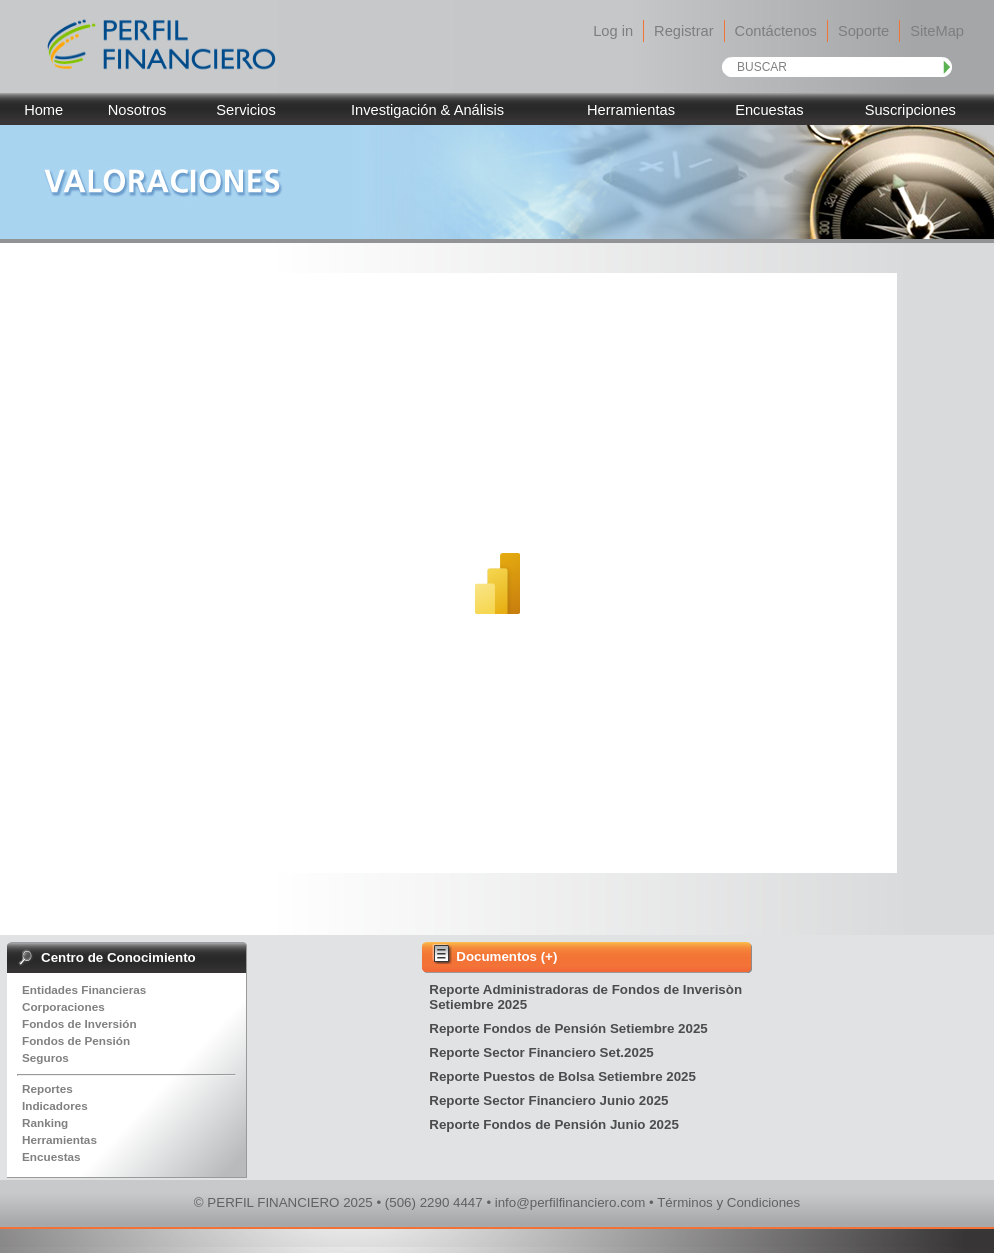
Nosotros (137, 110)
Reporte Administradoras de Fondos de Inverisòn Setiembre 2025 (585, 997)
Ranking (45, 1122)
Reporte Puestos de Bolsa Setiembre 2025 (564, 1076)
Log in (613, 31)
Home (43, 110)
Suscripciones (910, 110)
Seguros (45, 1057)
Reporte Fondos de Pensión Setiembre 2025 (570, 1028)
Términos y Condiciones (728, 1202)
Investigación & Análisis (427, 110)
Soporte (863, 31)
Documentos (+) (506, 956)
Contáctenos (776, 31)
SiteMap (937, 31)
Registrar (683, 31)
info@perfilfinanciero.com (570, 1202)
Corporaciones (63, 1006)
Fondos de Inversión (79, 1023)
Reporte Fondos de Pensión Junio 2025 (555, 1124)
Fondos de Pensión (76, 1040)
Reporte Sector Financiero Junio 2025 (550, 1100)
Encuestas (769, 110)
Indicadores (55, 1105)
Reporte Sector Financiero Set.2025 (543, 1052)
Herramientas (631, 110)
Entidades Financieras (84, 989)
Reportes (47, 1088)
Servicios (245, 110)
